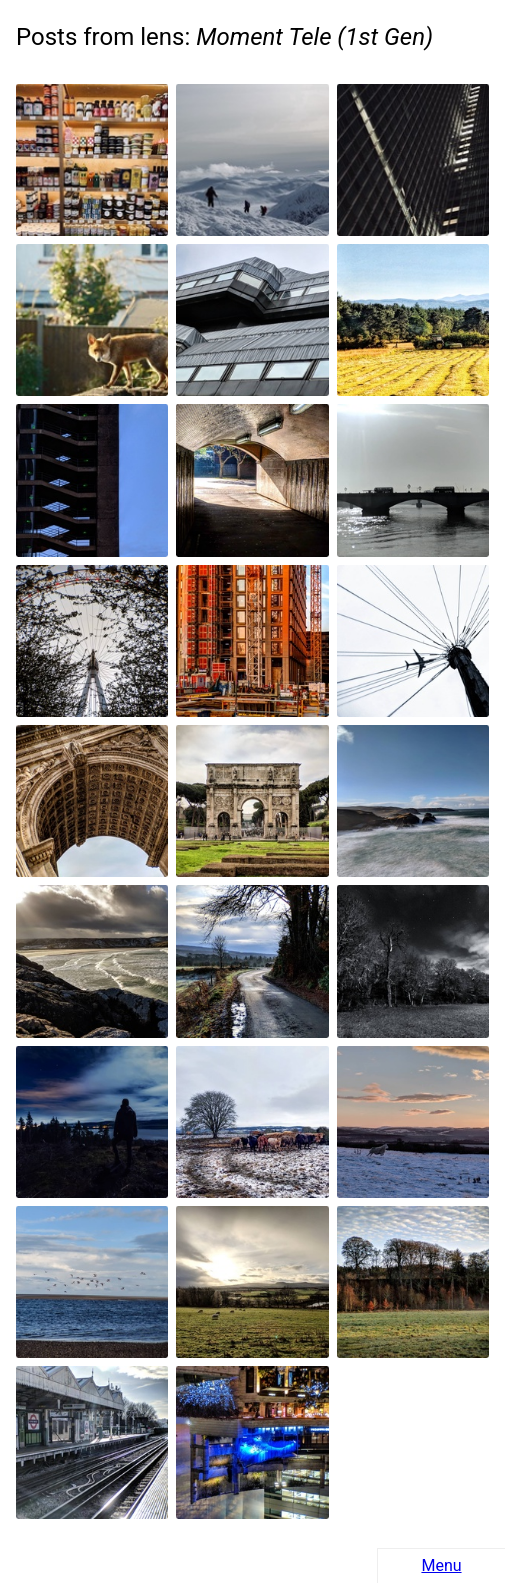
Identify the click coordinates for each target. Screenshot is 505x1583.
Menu (441, 1565)
